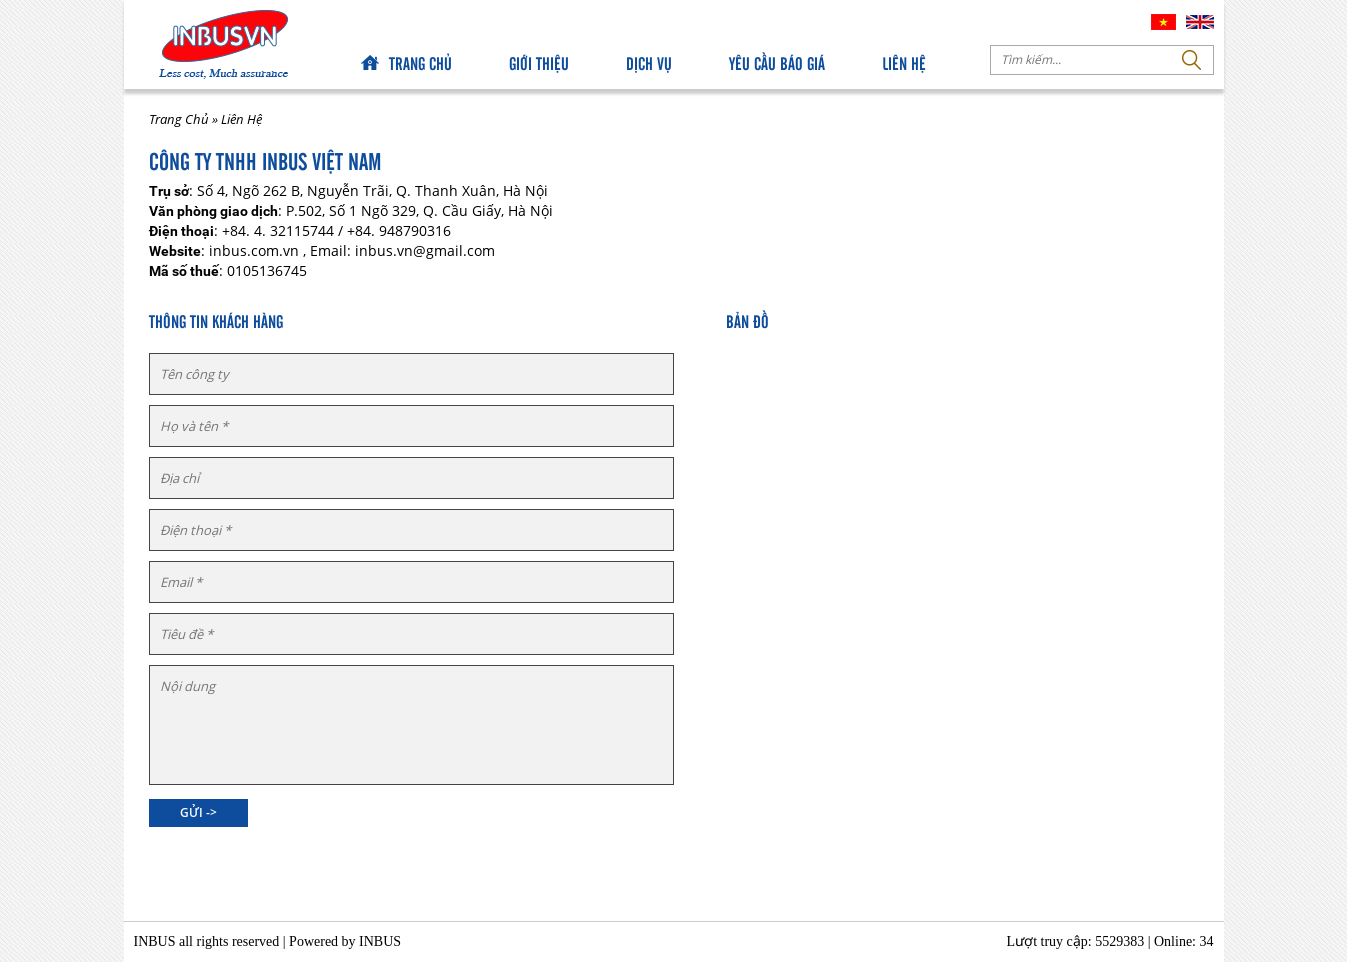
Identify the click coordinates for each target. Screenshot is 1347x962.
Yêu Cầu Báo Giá (777, 62)
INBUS (380, 941)
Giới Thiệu (539, 62)
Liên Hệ (904, 62)
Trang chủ (420, 62)
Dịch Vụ (649, 62)
